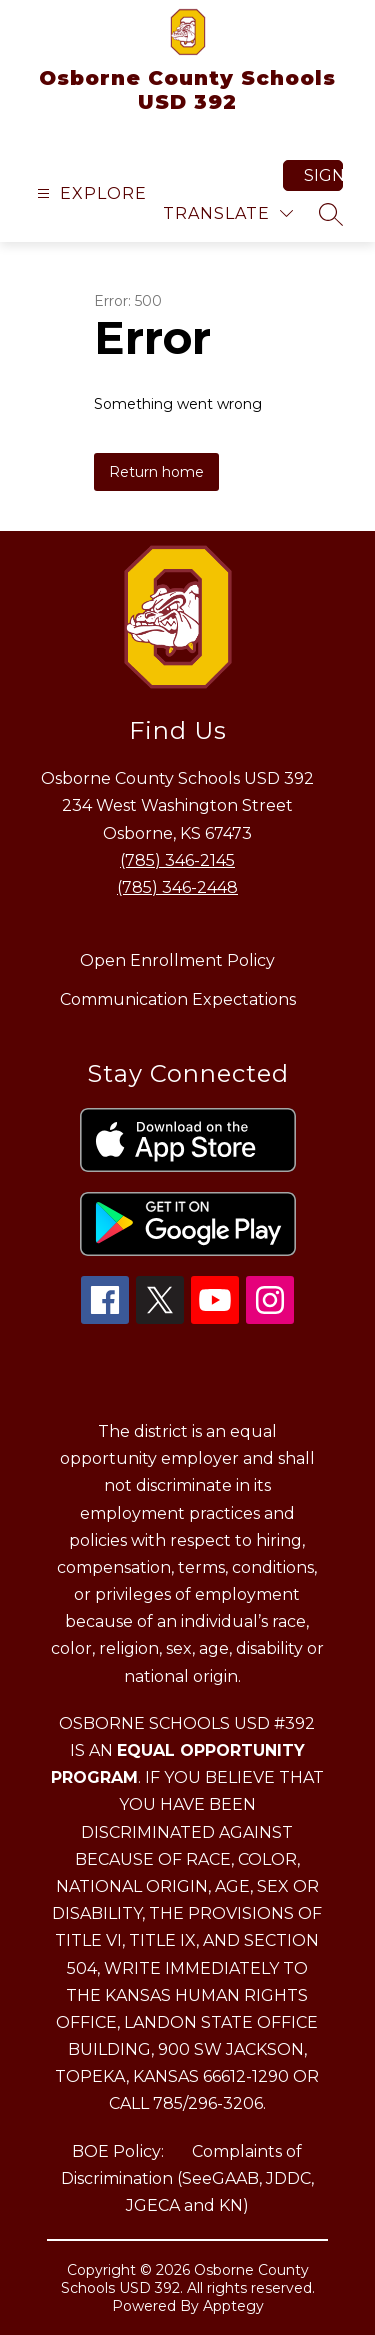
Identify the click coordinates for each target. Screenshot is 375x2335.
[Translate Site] (228, 213)
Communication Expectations (178, 999)
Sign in (323, 175)
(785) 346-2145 (177, 860)
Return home (156, 472)
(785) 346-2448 (177, 887)
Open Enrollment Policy (177, 960)
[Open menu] (89, 193)
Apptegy (233, 2306)
